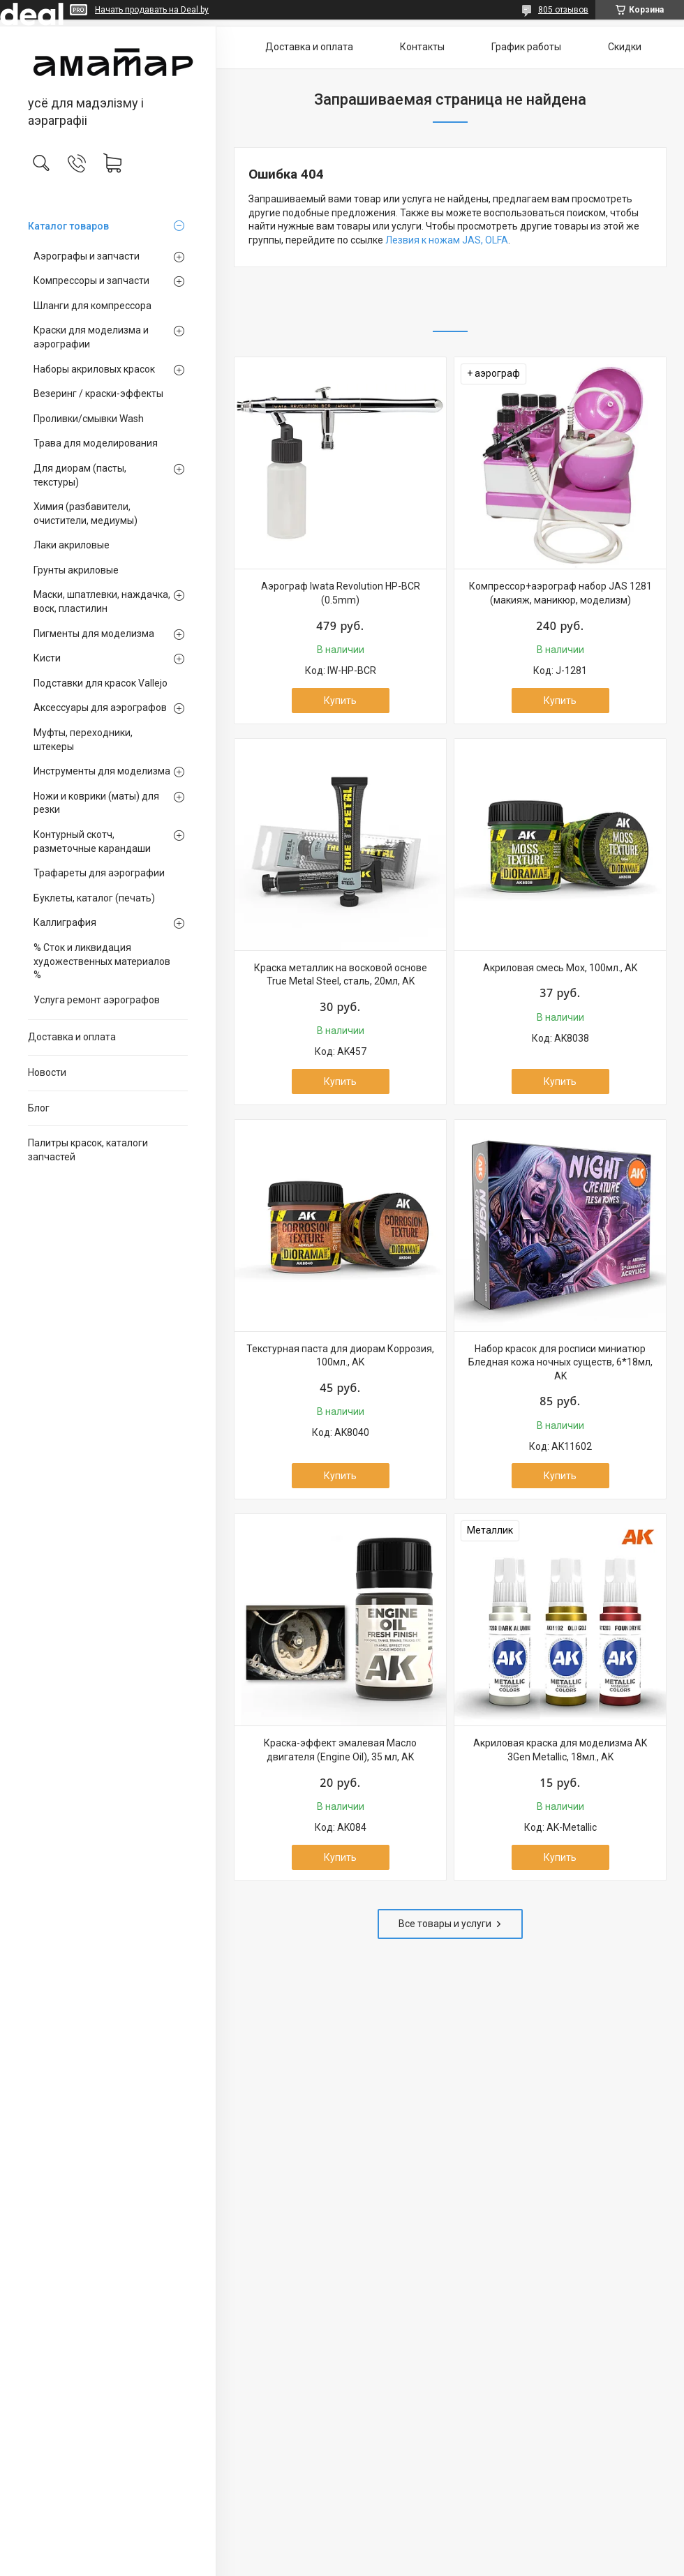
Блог (39, 1108)
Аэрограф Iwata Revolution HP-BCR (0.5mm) (340, 593)
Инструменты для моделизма (102, 771)
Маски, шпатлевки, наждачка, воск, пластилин (102, 601)
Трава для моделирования (96, 443)
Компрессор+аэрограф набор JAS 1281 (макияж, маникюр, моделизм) (560, 593)
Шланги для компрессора (92, 305)
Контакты (422, 46)
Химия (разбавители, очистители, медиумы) (85, 513)
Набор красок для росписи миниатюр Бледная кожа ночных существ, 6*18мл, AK (560, 1362)
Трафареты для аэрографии (99, 872)
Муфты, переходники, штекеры (83, 739)
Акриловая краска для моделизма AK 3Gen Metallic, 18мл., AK (560, 1749)
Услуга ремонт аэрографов (97, 999)
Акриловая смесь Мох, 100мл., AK (560, 967)
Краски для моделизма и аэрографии (91, 337)
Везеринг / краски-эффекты (98, 393)
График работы (526, 46)
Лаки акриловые (72, 545)
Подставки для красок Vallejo (101, 683)
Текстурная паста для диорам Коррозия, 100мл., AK (340, 1355)
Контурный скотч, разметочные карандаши (92, 841)
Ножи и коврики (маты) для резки (96, 803)
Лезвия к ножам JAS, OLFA (446, 240)
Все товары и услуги (445, 1923)
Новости (47, 1072)
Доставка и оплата (72, 1036)
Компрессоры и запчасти (91, 280)
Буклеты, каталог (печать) (94, 898)
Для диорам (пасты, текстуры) (80, 475)
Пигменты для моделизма (94, 633)
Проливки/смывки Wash (89, 418)
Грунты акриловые (76, 570)
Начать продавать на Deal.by (152, 10)
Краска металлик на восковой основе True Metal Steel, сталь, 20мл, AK (340, 974)
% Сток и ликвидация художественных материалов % (102, 961)
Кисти (47, 658)
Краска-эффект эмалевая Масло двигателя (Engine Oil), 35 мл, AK (340, 1749)
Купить (340, 700)
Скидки (624, 46)
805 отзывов (563, 10)
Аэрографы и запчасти (87, 256)
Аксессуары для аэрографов (100, 707)
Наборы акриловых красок (94, 369)
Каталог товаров (68, 226)
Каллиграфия (65, 922)
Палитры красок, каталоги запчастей (88, 1149)
